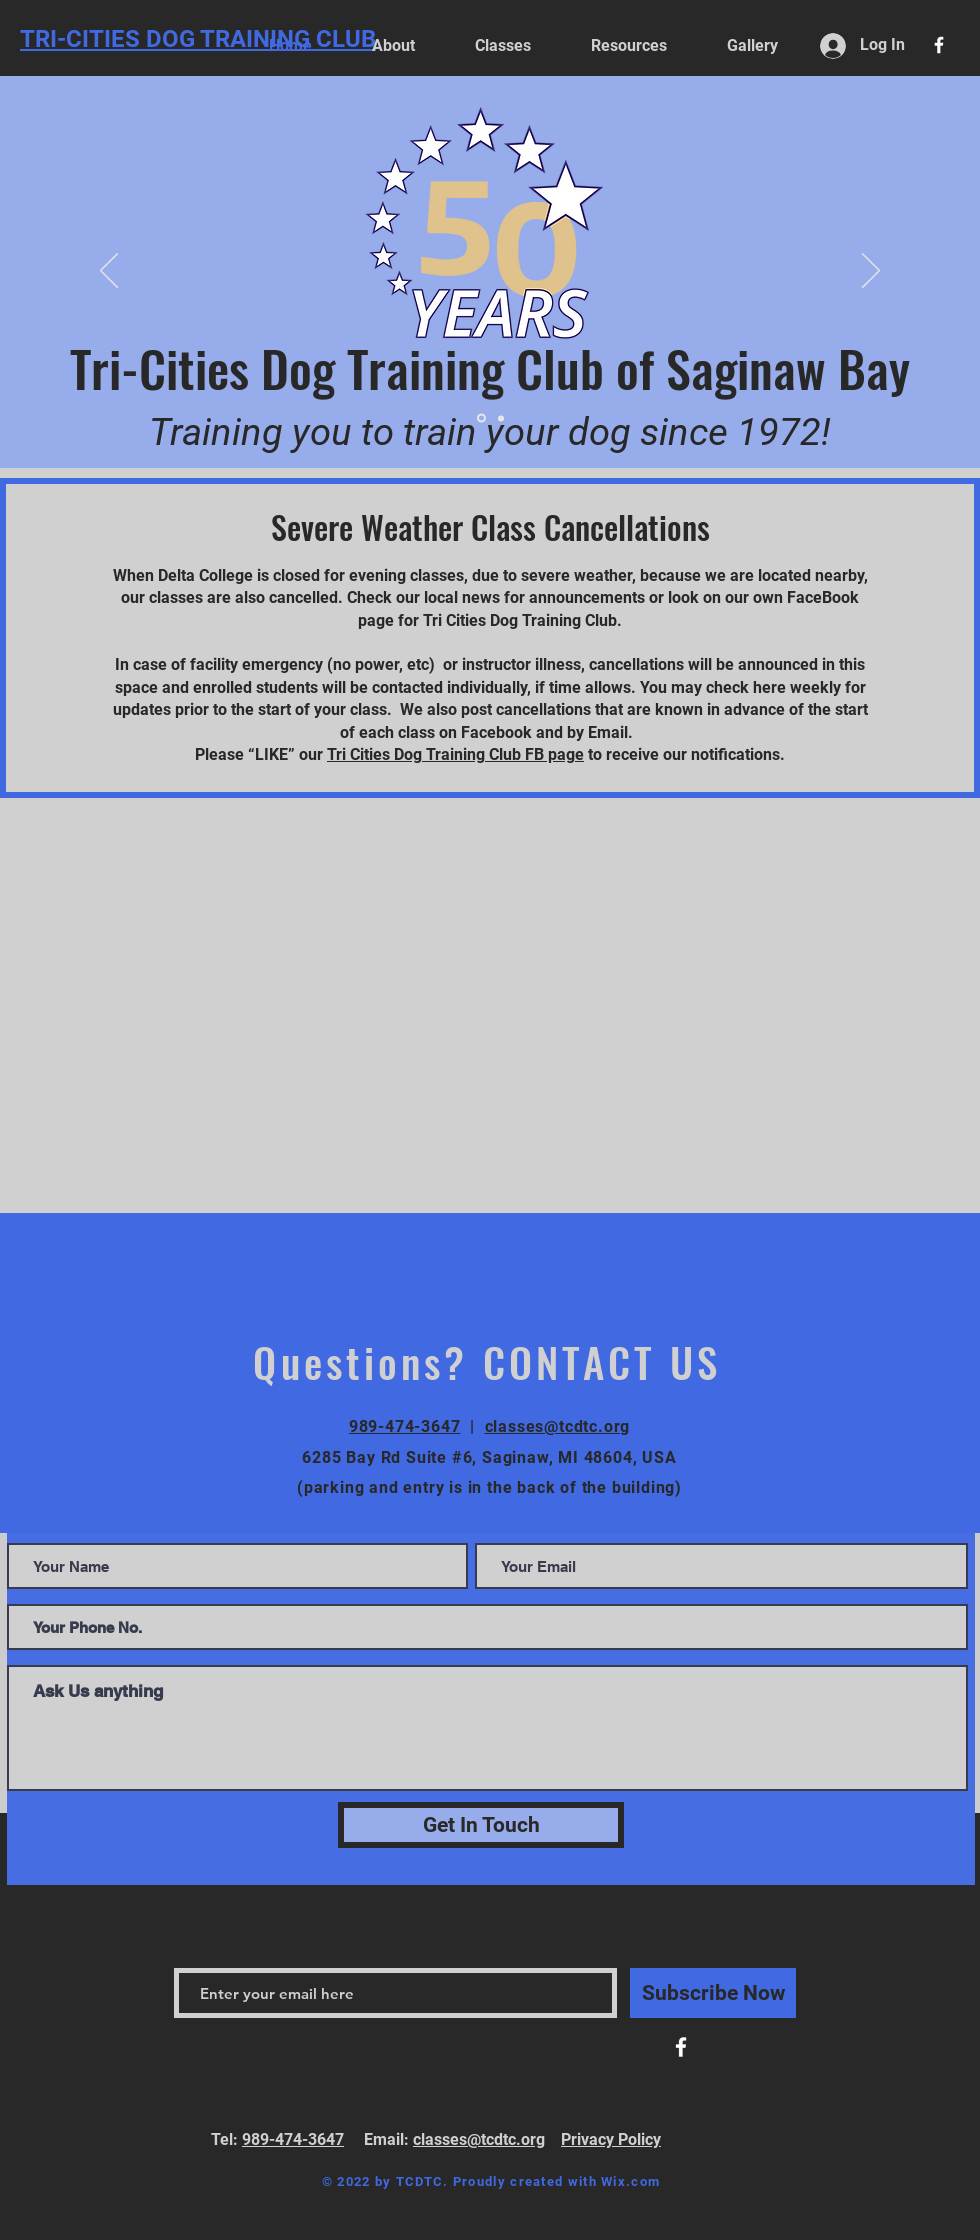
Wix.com (630, 2181)
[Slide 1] (501, 418)
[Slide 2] (481, 418)
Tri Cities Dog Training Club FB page (455, 754)
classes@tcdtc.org (558, 1426)
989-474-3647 (405, 1426)
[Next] (871, 272)
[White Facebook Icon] (939, 45)
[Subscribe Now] (713, 1993)
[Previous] (109, 272)
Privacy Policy (611, 2139)
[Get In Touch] (481, 1825)
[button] (629, 45)
